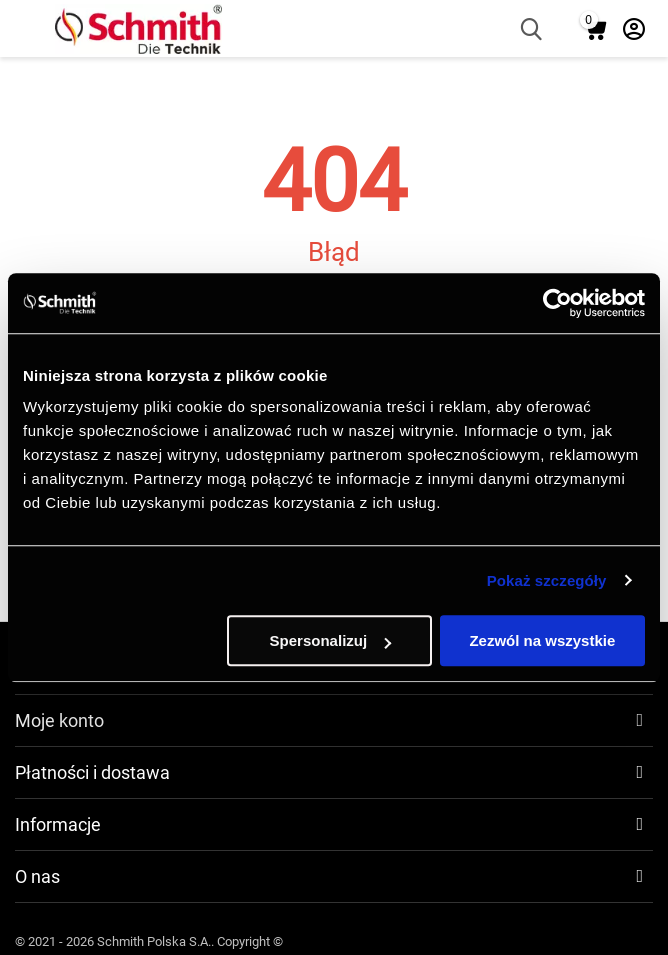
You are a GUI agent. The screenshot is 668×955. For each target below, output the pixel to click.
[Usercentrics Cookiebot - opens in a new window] (557, 303)
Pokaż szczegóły (547, 580)
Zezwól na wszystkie (542, 640)
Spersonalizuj (331, 640)
